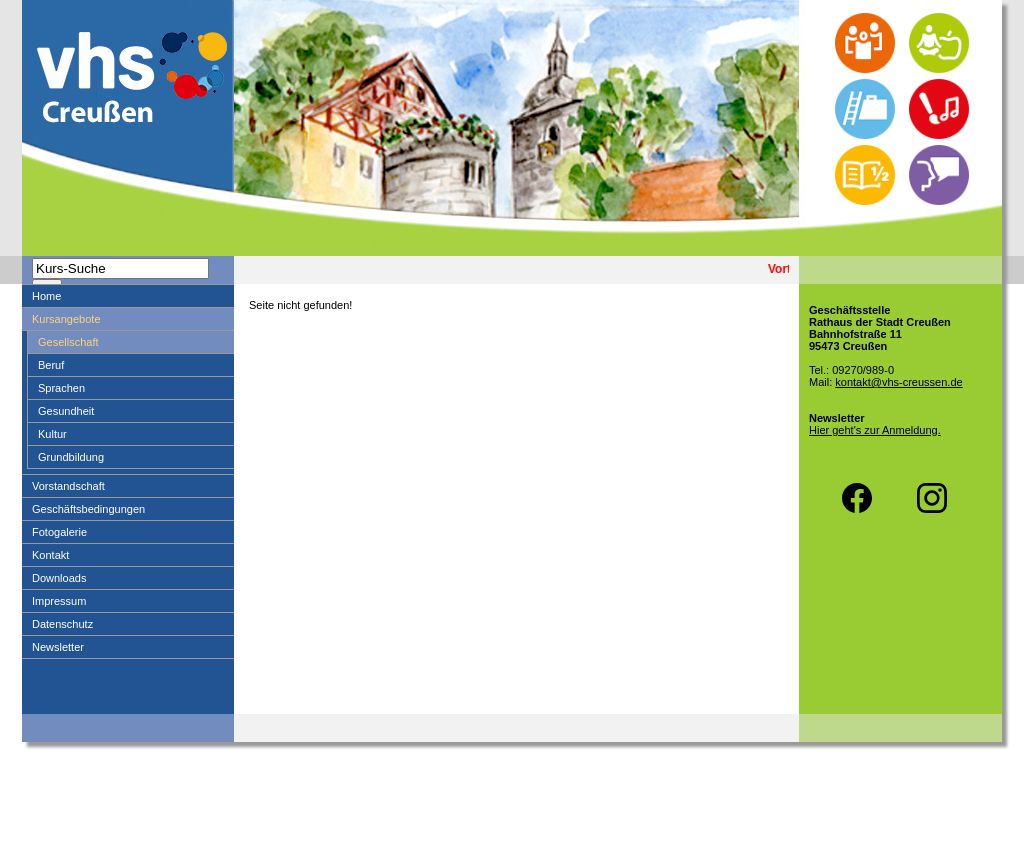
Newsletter (58, 647)
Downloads (59, 578)
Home (46, 296)
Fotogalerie (59, 532)
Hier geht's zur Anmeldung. (875, 430)
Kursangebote (66, 319)
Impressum (59, 601)
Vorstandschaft (68, 486)
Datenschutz (62, 624)
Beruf (51, 365)
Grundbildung (71, 457)
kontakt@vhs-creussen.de (898, 382)
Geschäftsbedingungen (88, 509)
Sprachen (61, 388)
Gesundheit (66, 411)
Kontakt (50, 555)
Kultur (52, 434)
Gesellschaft (68, 342)
